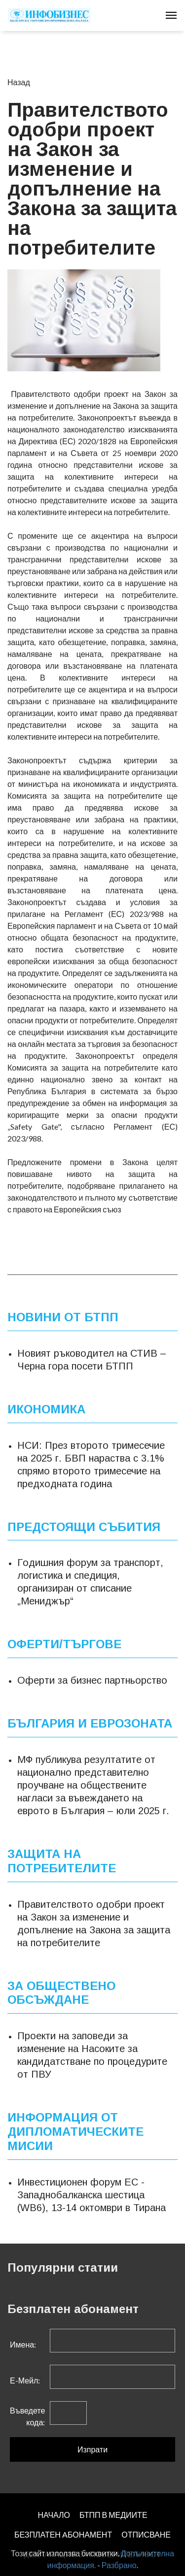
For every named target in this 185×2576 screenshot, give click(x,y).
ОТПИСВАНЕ (146, 2534)
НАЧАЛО (53, 2514)
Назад (18, 82)
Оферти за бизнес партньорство (92, 1680)
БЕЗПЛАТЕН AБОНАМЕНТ (63, 2534)
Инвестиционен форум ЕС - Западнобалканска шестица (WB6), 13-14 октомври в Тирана (91, 2194)
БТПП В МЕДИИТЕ (113, 2514)
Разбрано (119, 2565)
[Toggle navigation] (171, 15)
